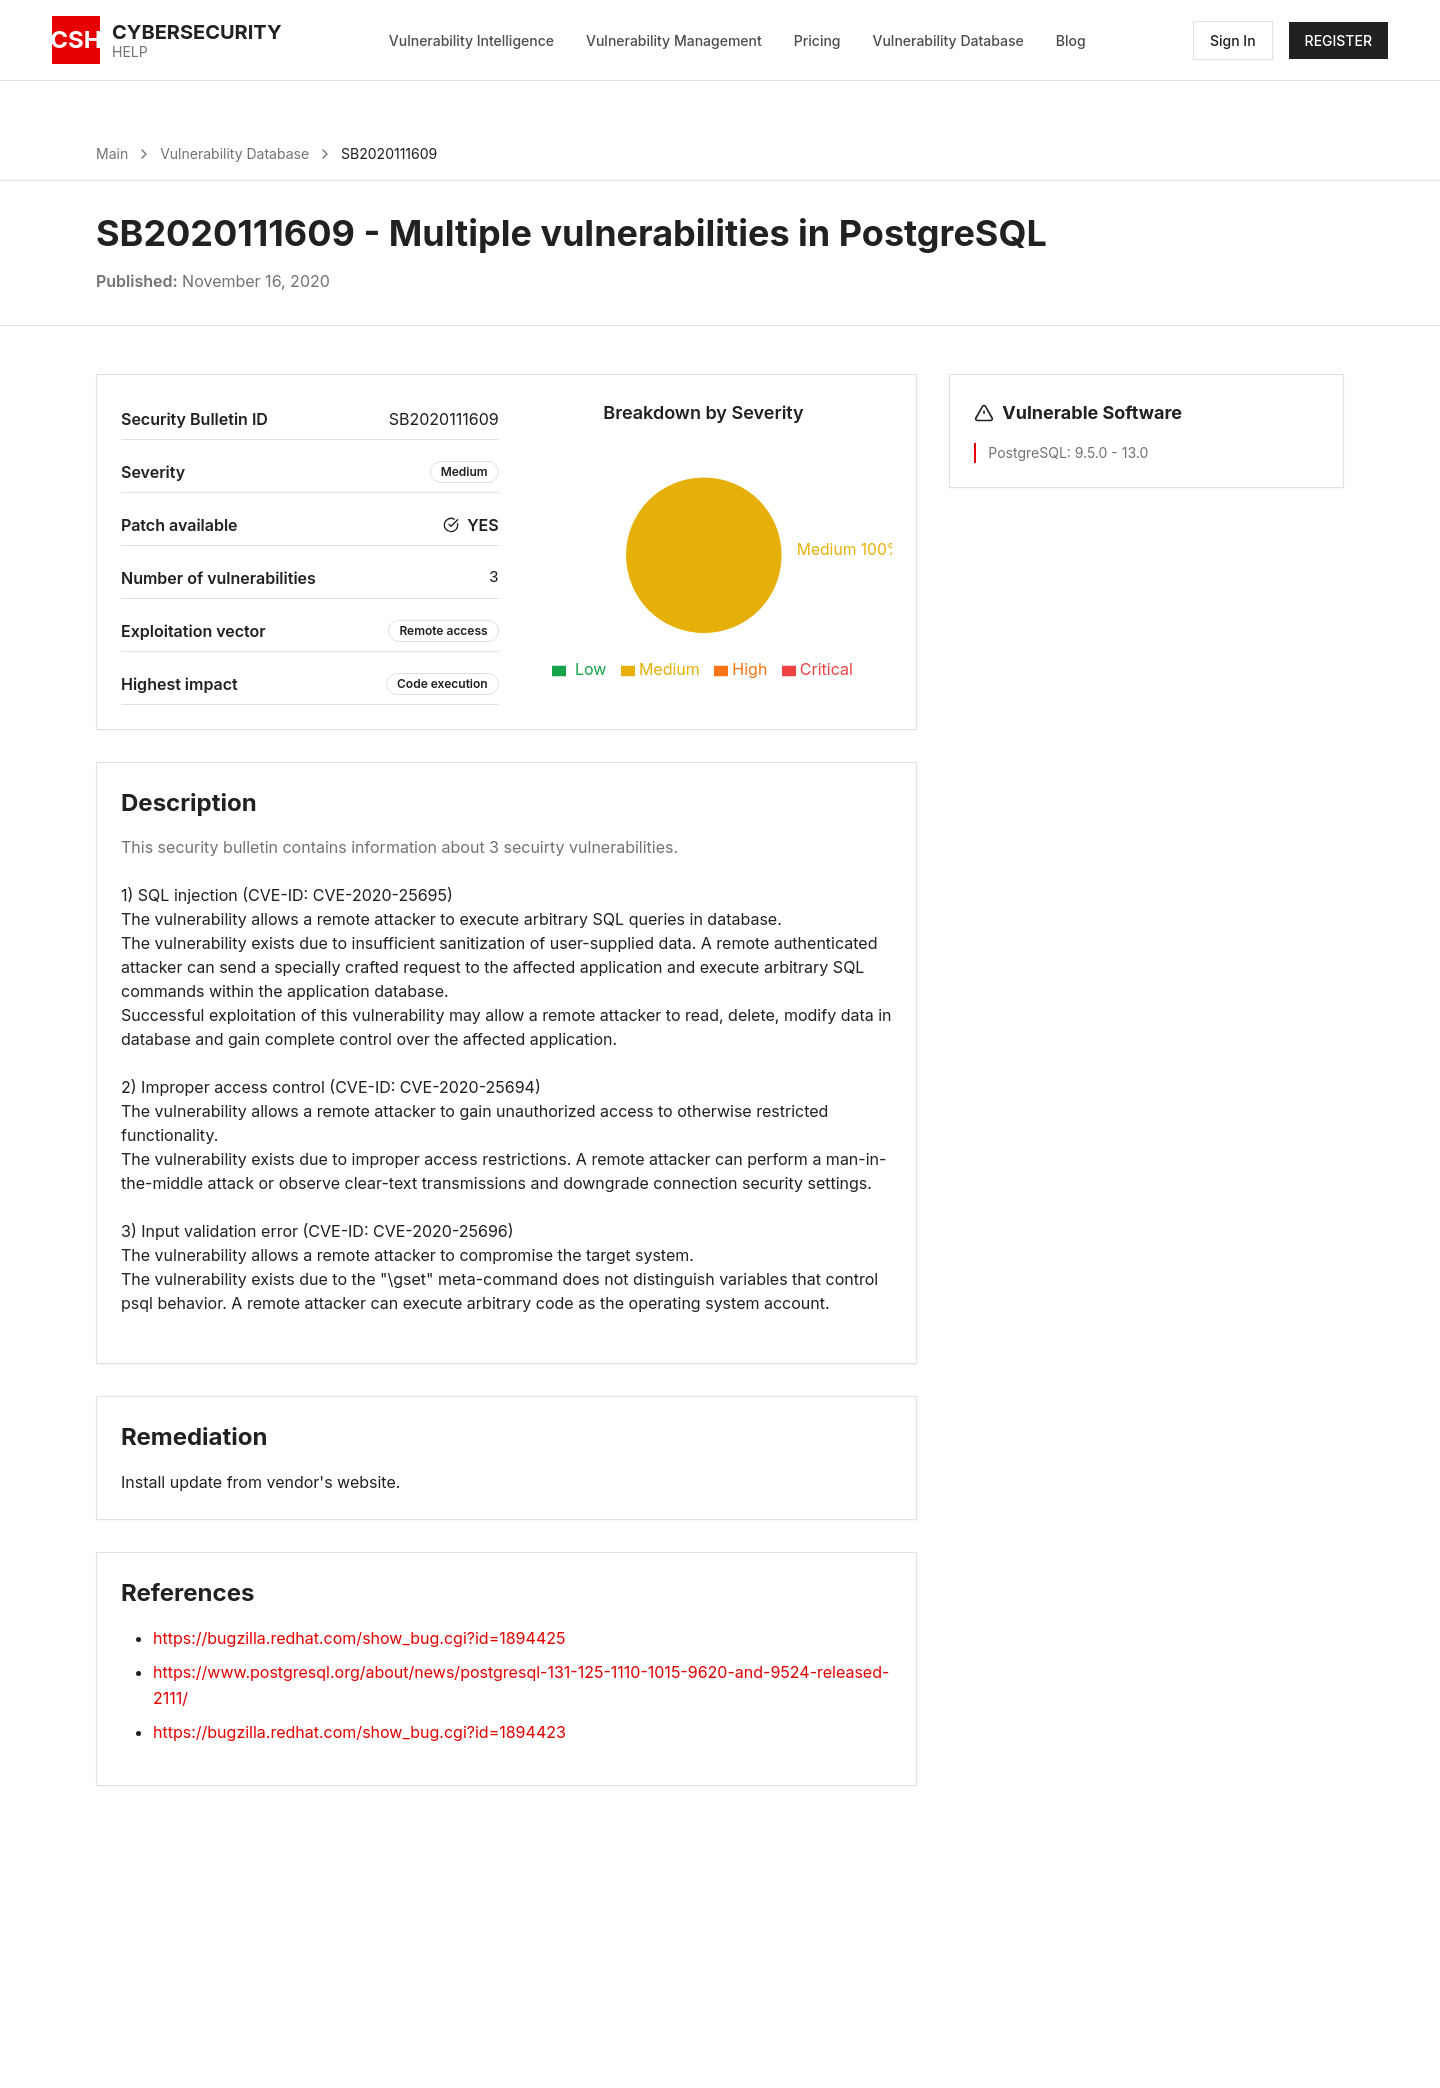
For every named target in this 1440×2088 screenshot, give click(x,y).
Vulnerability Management (674, 40)
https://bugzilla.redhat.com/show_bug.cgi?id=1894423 (359, 1732)
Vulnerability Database (948, 40)
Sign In (1233, 40)
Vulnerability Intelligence (471, 40)
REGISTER (1338, 40)
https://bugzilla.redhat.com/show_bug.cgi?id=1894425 (359, 1638)
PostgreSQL (1027, 452)
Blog (1071, 40)
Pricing (817, 40)
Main (112, 153)
